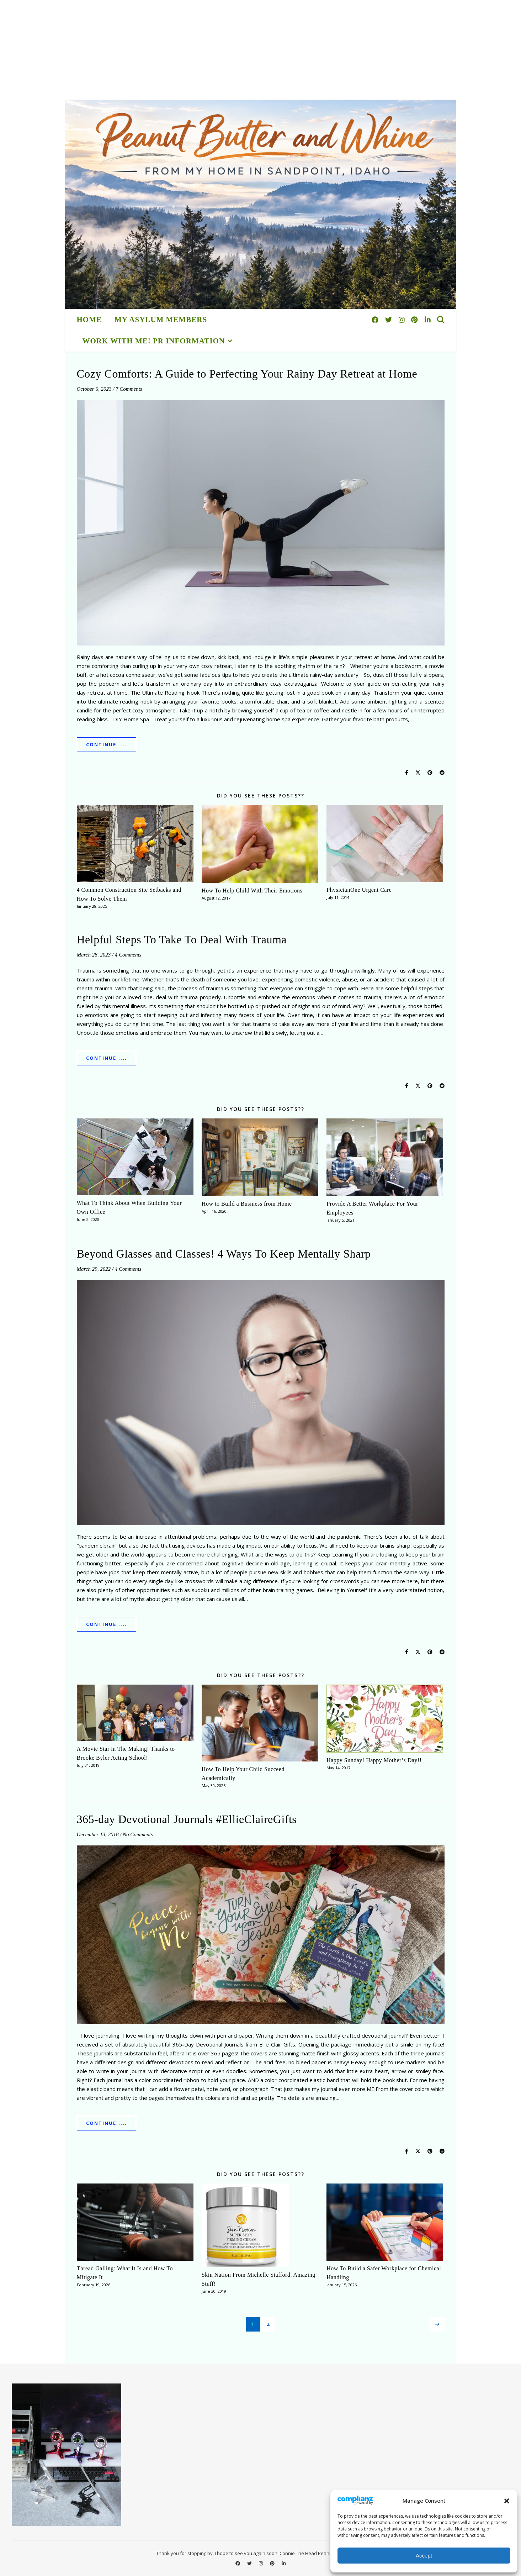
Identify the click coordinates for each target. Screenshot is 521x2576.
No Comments (138, 1834)
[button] (506, 2500)
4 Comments (128, 955)
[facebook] (376, 319)
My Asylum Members (161, 319)
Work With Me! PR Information (154, 341)
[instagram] (402, 319)
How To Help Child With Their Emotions (252, 890)
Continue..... (106, 744)
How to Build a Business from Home (247, 1204)
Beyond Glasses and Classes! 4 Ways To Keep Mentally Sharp (224, 1253)
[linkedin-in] (428, 319)
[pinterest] (415, 319)
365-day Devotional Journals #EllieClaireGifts (187, 1819)
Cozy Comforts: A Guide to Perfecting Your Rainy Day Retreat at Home (247, 373)
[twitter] (389, 319)
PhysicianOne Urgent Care (359, 890)
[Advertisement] (213, 50)
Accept (424, 2556)
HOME (89, 319)
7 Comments (129, 389)
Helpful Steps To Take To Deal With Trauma (182, 939)
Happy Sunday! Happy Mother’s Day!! (373, 1760)
